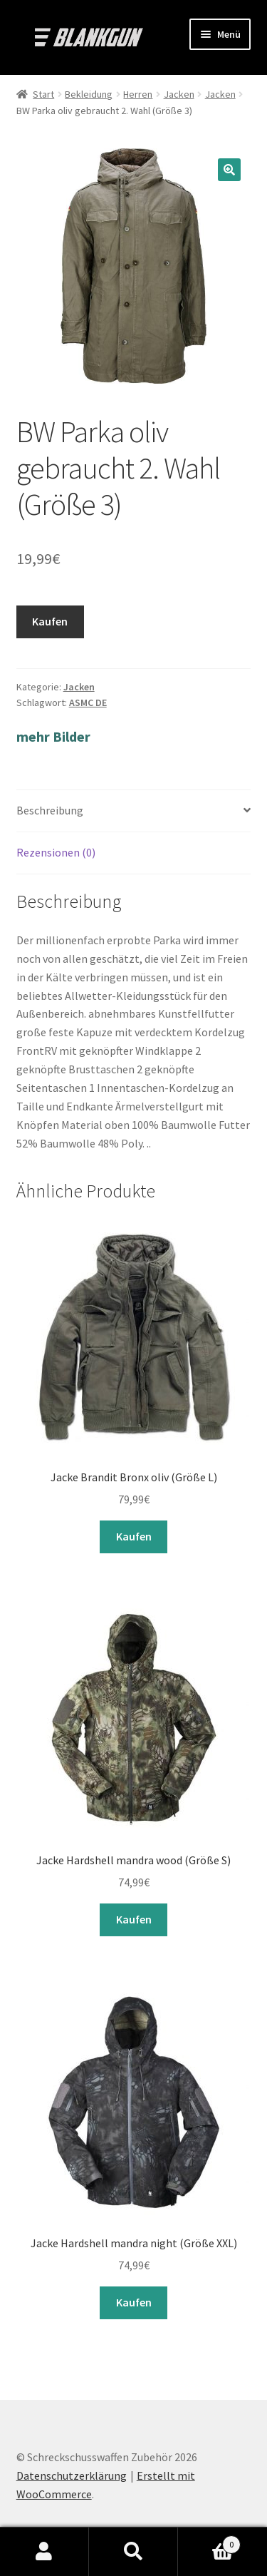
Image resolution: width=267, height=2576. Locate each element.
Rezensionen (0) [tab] (55, 852)
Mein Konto (44, 2552)
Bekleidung (88, 94)
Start (43, 94)
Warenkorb (209, 2541)
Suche (133, 2552)
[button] (229, 169)
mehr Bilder (53, 736)
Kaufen (50, 621)
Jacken (179, 94)
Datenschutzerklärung (71, 2475)
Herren (137, 94)
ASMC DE (88, 702)
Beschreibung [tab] (49, 810)
